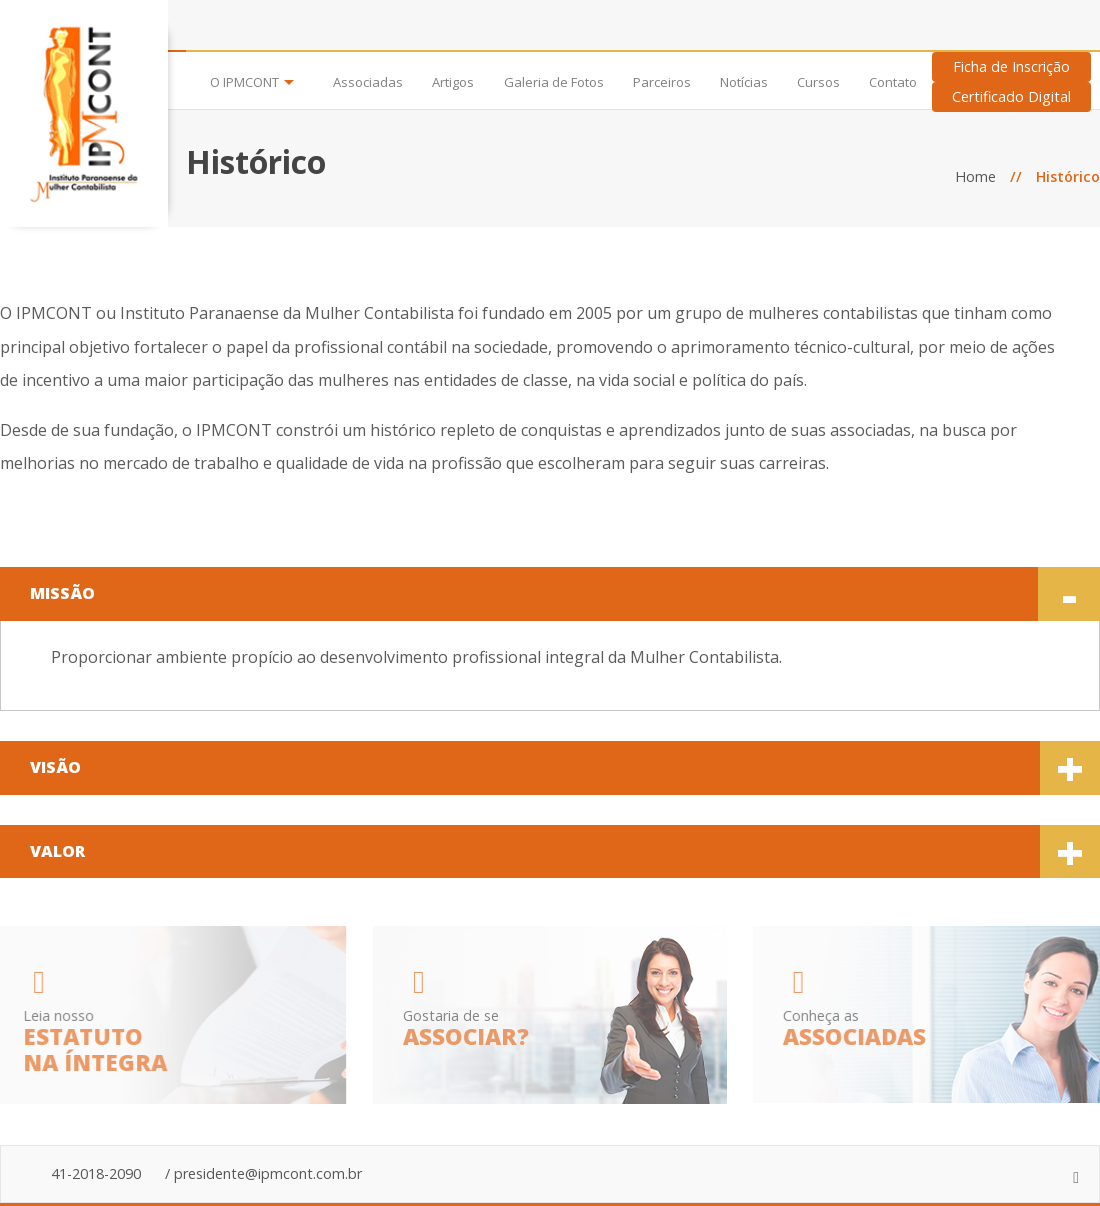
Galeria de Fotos (554, 82)
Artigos (453, 82)
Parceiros (662, 82)
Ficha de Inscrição (1011, 66)
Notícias (744, 82)
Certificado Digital (1011, 96)
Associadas (368, 82)
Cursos (818, 82)
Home (975, 176)
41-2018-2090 (96, 1173)
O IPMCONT (244, 82)
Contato (893, 82)
